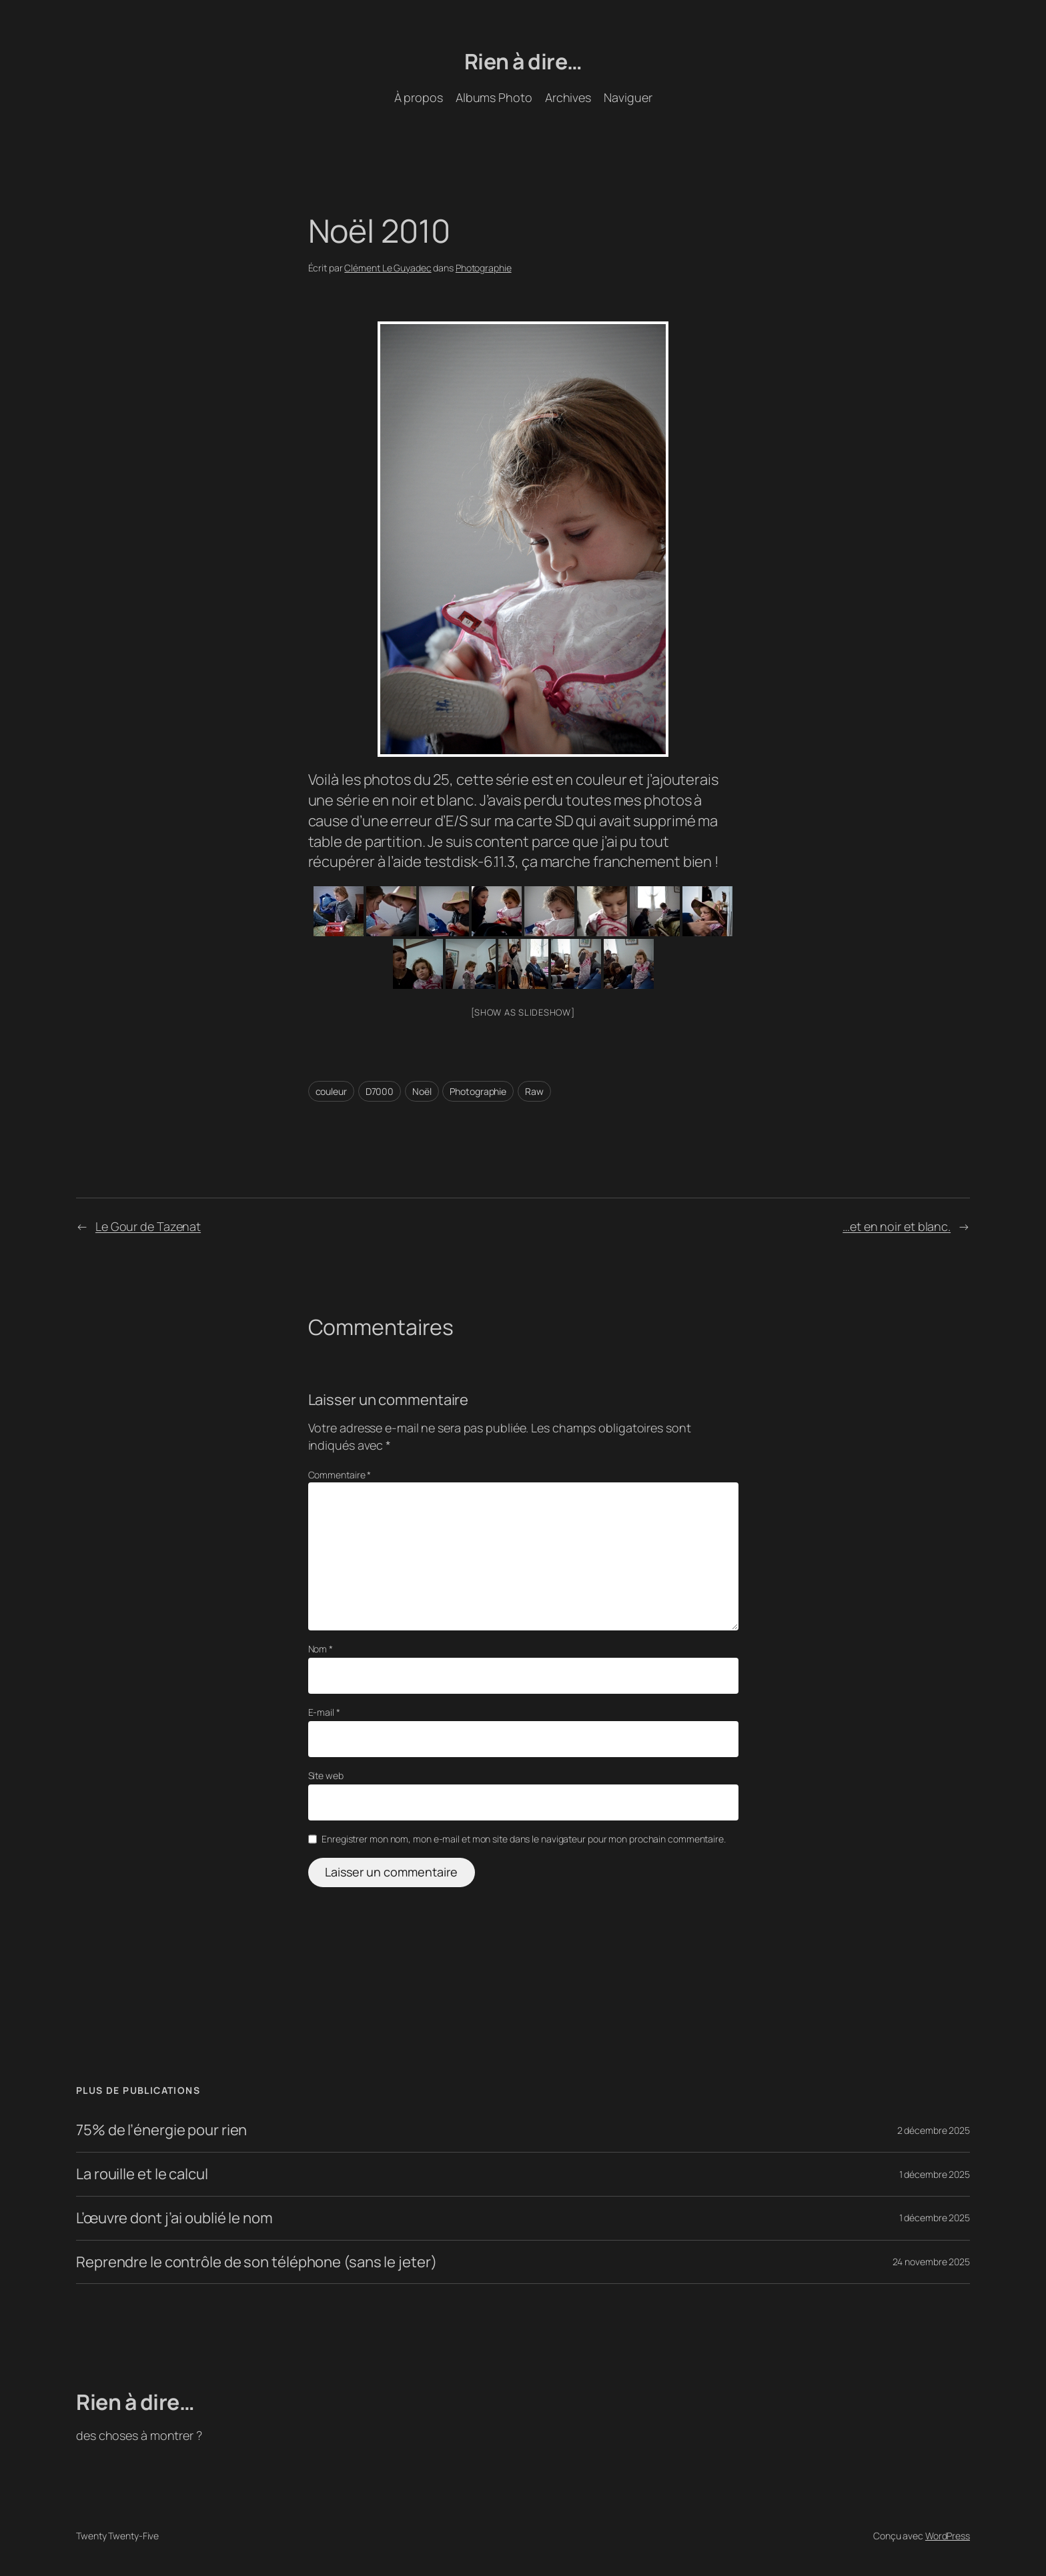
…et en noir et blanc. (897, 1226)
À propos (418, 97)
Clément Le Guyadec (387, 267)
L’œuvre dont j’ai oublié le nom (174, 2218)
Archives (568, 97)
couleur (331, 1091)
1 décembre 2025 (935, 2174)
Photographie (484, 267)
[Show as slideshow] (522, 1012)
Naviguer (628, 97)
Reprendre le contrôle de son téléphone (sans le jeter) (256, 2262)
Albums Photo (494, 97)
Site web (326, 1775)
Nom (321, 1648)
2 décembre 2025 (934, 2130)
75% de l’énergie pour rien (161, 2130)
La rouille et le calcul (142, 2174)
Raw (534, 1091)
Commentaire (340, 1474)
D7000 (380, 1091)
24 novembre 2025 (931, 2261)
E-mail (324, 1712)
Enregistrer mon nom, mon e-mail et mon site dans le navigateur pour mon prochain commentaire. (524, 1838)
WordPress (947, 2535)
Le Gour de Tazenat (148, 1226)
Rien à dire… (523, 61)
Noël (422, 1091)
